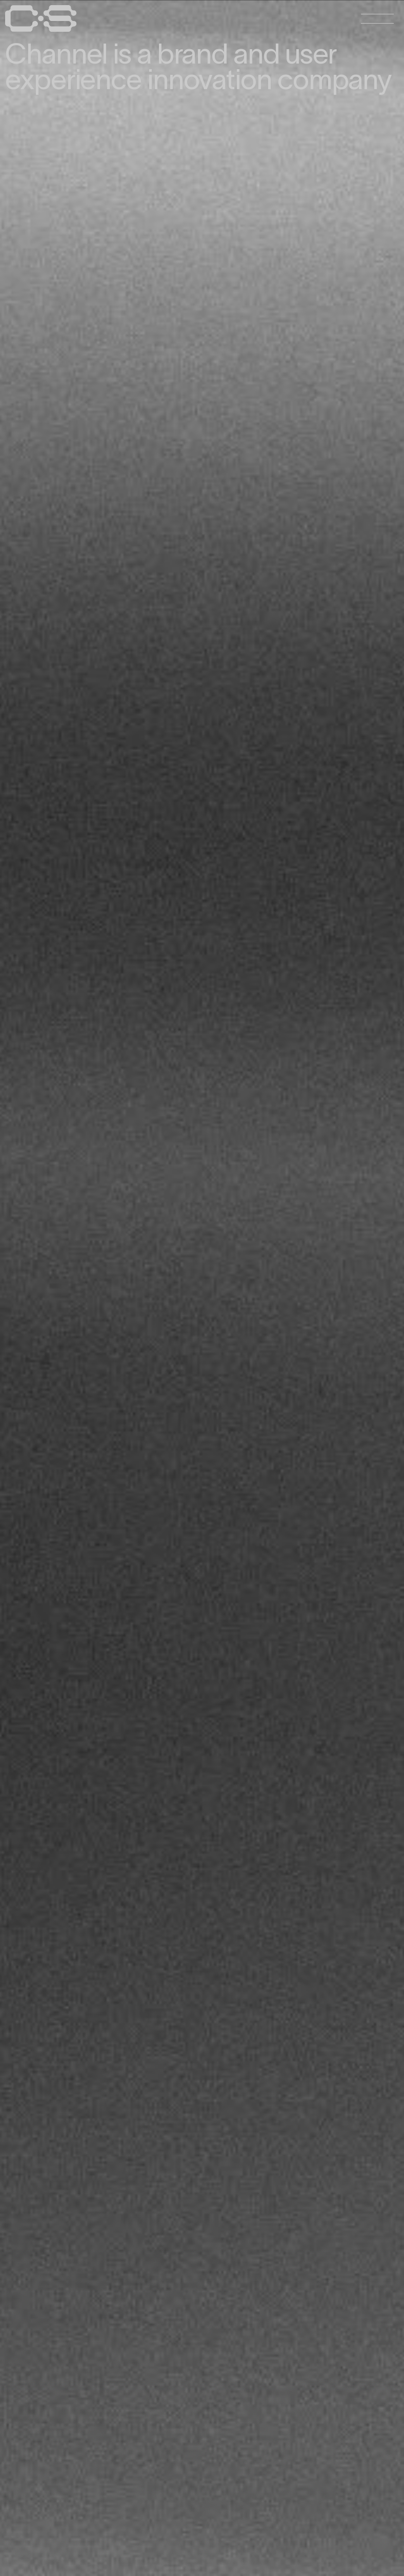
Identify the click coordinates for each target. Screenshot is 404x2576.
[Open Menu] (377, 18)
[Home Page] (40, 28)
